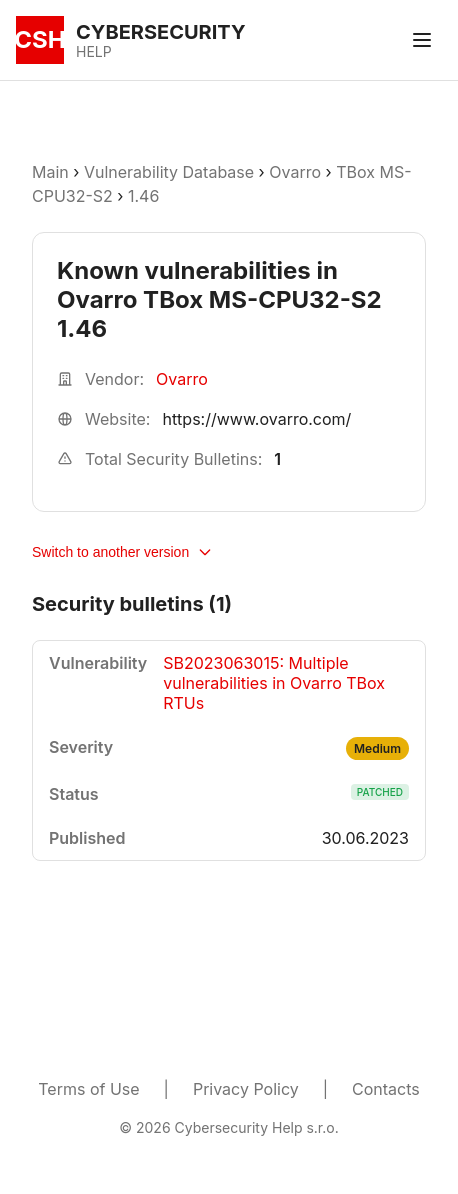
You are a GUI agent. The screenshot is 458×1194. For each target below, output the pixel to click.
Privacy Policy (246, 1089)
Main (50, 172)
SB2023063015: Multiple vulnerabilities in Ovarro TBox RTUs (274, 683)
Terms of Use (88, 1089)
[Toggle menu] (422, 40)
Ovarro (295, 172)
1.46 (143, 196)
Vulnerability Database (169, 172)
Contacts (386, 1089)
